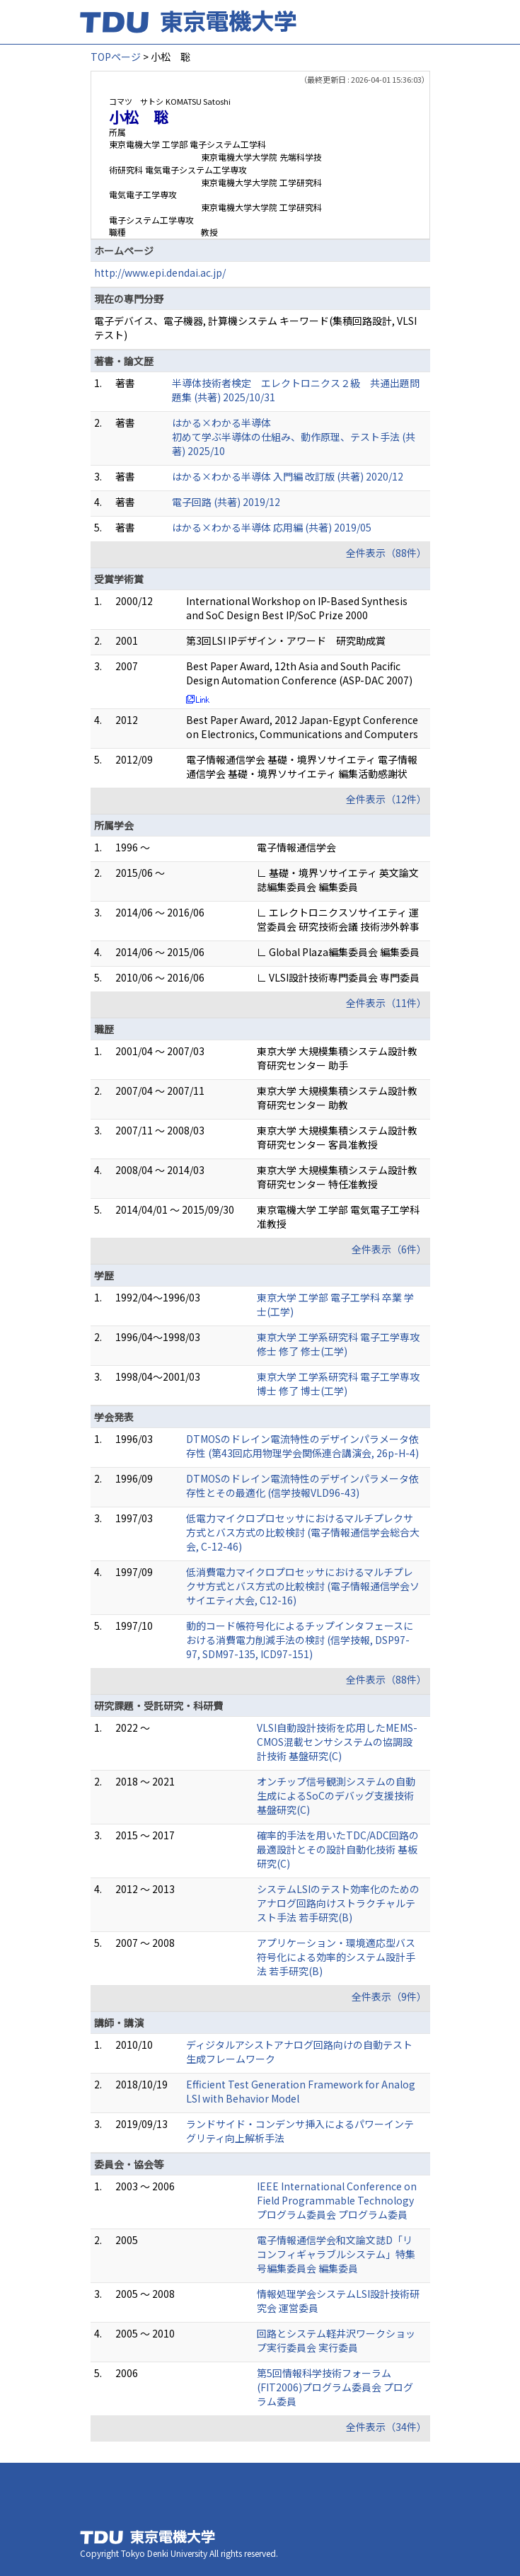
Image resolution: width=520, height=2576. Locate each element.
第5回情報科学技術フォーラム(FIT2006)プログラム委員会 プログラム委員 (335, 2387)
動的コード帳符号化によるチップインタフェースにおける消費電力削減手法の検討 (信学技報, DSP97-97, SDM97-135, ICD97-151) (299, 1639)
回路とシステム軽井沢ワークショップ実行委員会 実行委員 (336, 2340)
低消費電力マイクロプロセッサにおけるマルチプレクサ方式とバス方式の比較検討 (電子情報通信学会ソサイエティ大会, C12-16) (303, 1586)
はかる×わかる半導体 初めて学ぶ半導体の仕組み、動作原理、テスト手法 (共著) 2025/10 (293, 436)
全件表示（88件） (386, 553)
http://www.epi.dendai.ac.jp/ (160, 272)
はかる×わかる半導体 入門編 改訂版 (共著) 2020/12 (287, 476)
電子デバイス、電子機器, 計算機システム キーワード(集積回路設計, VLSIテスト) (255, 328)
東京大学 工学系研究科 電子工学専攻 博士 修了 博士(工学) (338, 1383)
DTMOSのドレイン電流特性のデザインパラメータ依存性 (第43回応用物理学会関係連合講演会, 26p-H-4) (302, 1446)
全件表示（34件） (386, 2427)
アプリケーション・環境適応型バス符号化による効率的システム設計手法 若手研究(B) (336, 1957)
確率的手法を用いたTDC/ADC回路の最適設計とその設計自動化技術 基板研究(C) (338, 1849)
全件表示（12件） (386, 799)
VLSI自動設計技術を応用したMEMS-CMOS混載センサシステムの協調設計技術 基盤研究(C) (337, 1741)
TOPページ (116, 57)
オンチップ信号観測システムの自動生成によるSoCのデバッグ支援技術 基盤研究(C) (336, 1795)
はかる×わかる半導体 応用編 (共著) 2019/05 (271, 527)
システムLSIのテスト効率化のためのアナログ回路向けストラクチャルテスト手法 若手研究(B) (338, 1903)
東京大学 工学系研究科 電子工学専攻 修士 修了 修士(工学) (338, 1344)
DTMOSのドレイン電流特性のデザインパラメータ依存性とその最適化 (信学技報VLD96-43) (302, 1485)
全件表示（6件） (389, 1249)
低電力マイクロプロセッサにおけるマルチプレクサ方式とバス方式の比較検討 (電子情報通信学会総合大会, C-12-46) (303, 1532)
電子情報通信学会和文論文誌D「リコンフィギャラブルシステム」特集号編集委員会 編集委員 (336, 2254)
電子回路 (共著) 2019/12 (226, 502)
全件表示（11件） (386, 1003)
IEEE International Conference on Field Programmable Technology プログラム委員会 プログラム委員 (337, 2200)
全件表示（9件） (389, 1996)
